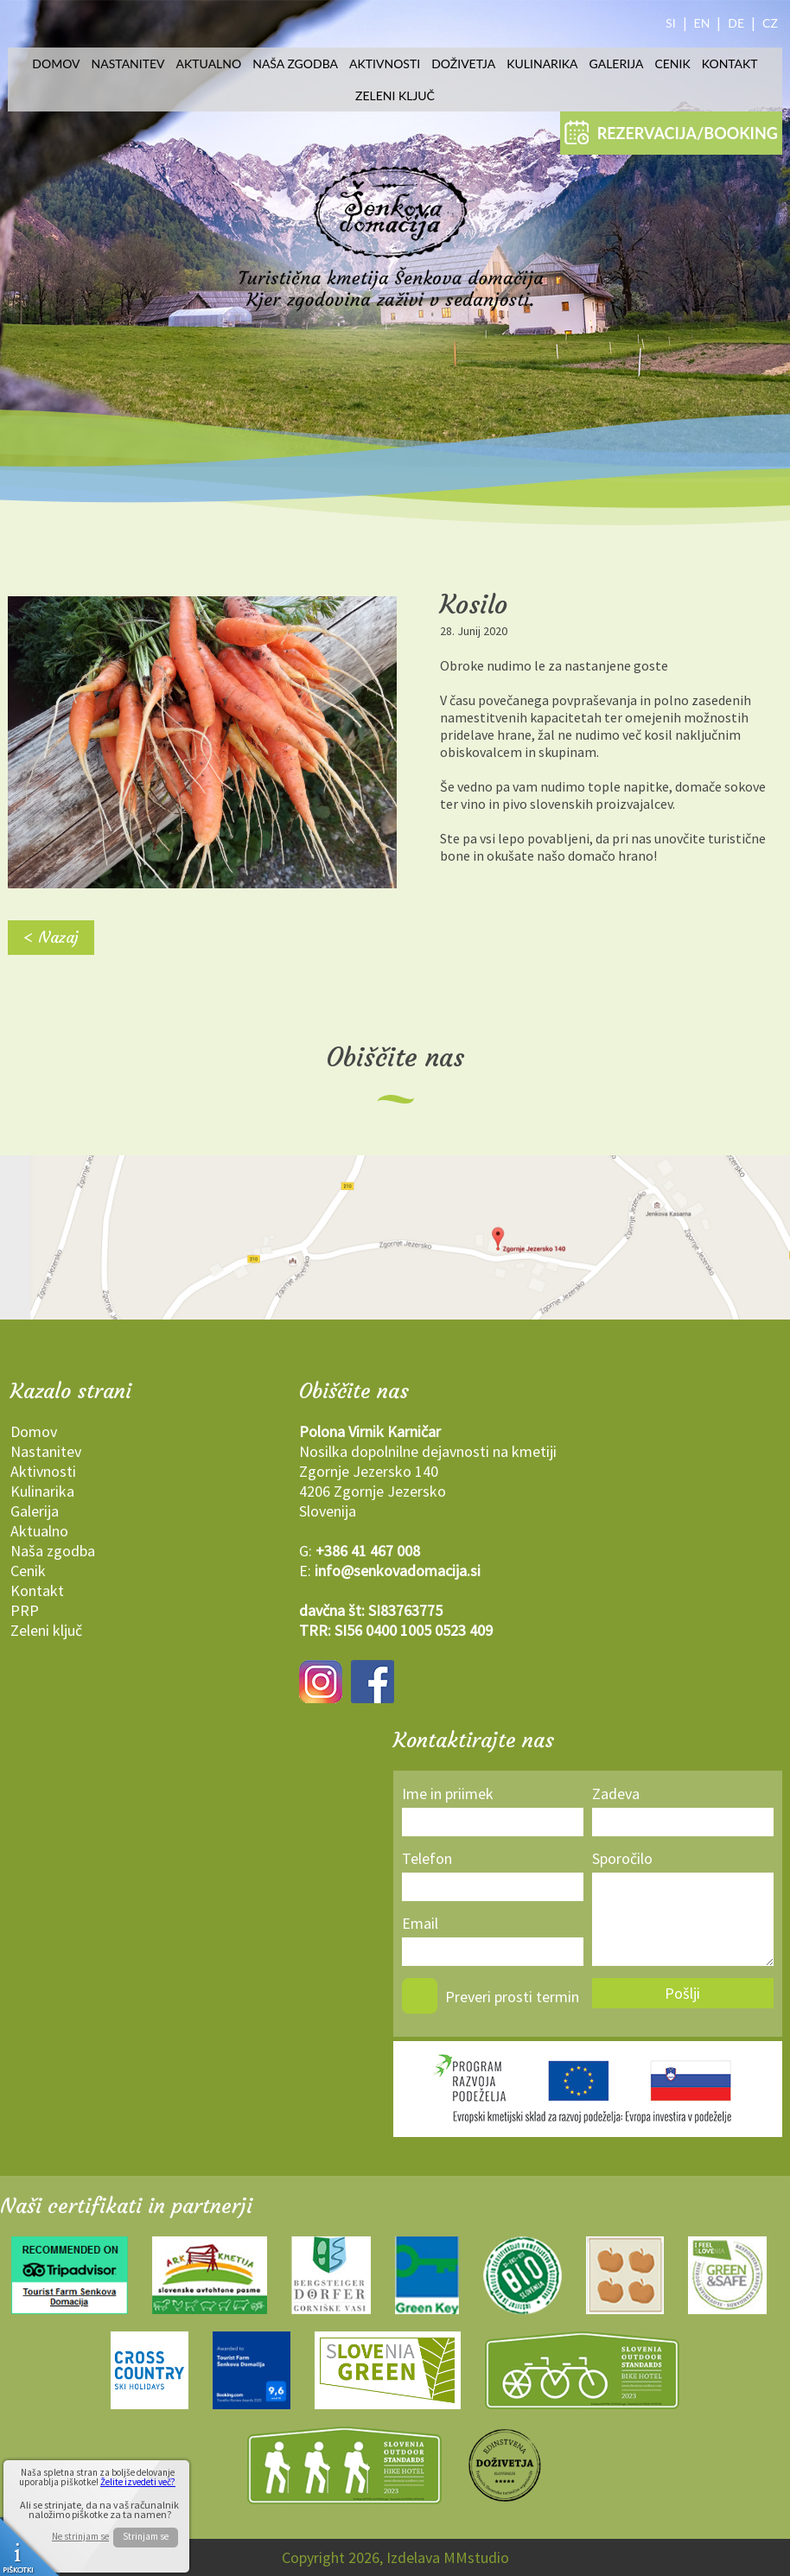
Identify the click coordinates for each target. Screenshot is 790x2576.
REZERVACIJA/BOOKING (671, 132)
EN (702, 23)
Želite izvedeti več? (137, 2482)
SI (671, 23)
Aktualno (209, 63)
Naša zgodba (295, 63)
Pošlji (682, 1993)
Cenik (672, 63)
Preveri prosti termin (512, 1997)
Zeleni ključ (395, 95)
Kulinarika (541, 63)
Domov (56, 63)
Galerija (616, 63)
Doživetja (463, 63)
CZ (770, 23)
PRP (24, 1610)
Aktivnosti (384, 63)
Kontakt (730, 63)
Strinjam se (146, 2536)
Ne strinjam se (80, 2536)
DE (736, 23)
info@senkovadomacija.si (398, 1571)
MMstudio (476, 2557)
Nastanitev (128, 63)
